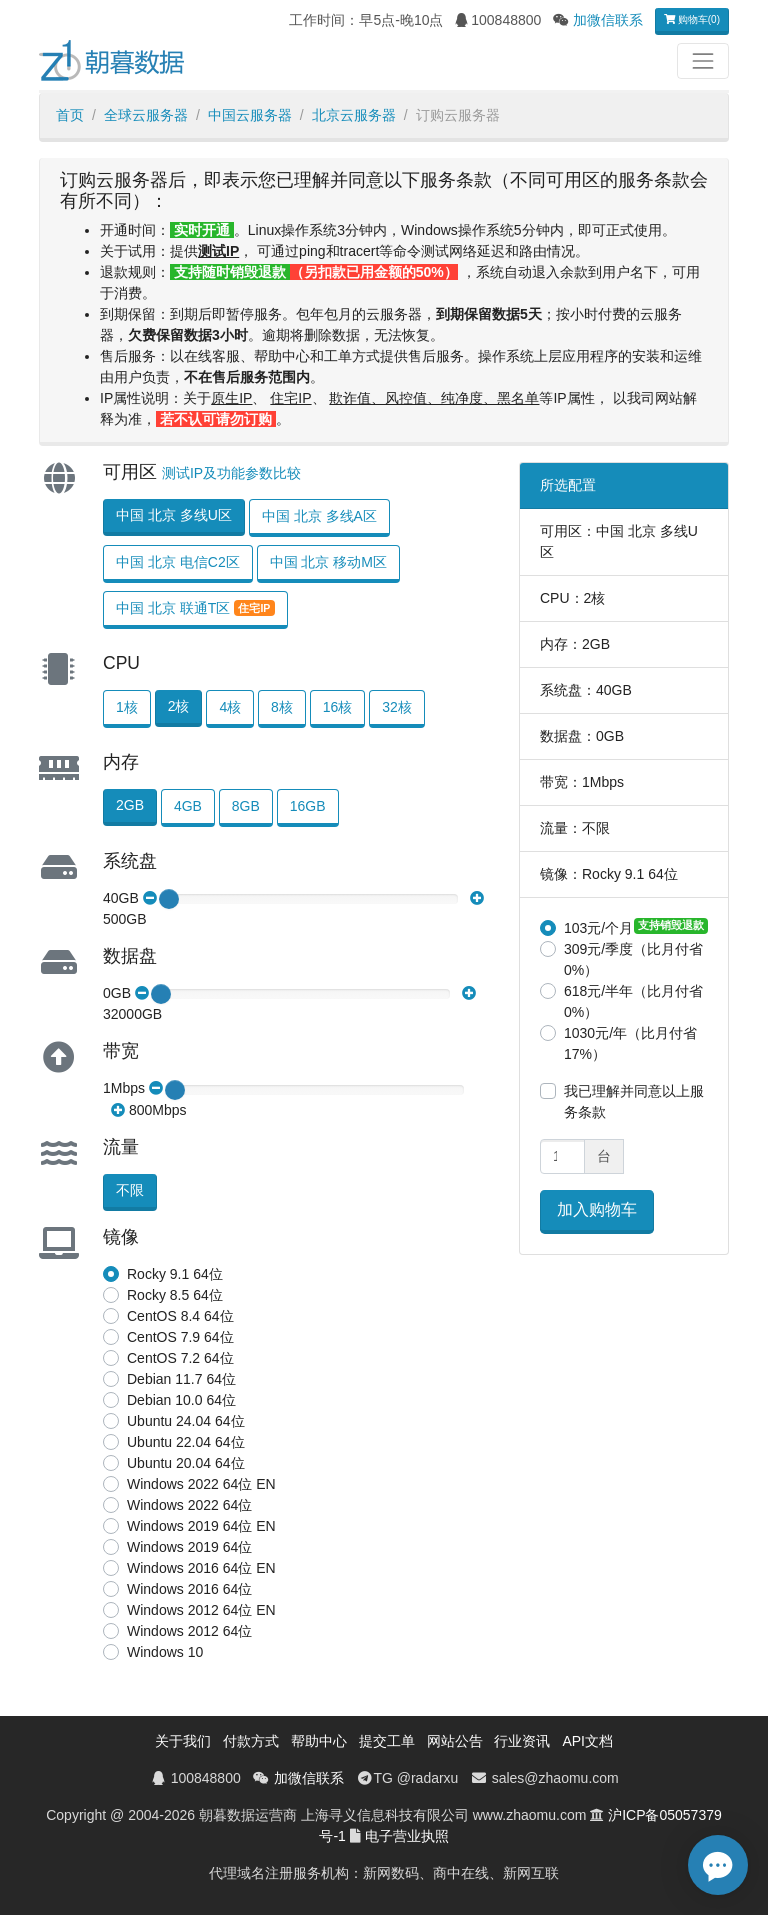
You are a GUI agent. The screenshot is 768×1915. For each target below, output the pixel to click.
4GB (188, 806)
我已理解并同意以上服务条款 (634, 1101)
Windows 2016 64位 (189, 1589)
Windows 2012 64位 (189, 1631)
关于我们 (183, 1741)
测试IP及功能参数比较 (231, 473)
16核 (338, 707)
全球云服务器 (146, 115)
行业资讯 (522, 1741)
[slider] (169, 899)
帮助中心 (319, 1741)
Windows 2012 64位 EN (201, 1610)
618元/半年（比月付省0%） (633, 1001)
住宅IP (290, 398)
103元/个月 (598, 928)
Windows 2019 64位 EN (201, 1526)
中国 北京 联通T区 (195, 608)
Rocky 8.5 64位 (175, 1295)
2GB (130, 805)
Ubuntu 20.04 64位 (186, 1463)
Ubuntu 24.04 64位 (186, 1421)
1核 (127, 707)
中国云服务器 (250, 115)
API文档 (587, 1741)
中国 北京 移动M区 (328, 562)
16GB (308, 806)
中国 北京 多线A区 (319, 516)
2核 (179, 706)
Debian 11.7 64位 (181, 1379)
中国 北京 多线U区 (174, 515)
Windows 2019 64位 (189, 1547)
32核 (397, 707)
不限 (130, 1190)
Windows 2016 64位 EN (201, 1568)
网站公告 (455, 1741)
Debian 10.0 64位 (181, 1400)
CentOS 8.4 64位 (180, 1316)
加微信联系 (608, 20)
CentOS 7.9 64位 (180, 1337)
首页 (70, 115)
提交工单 (387, 1741)
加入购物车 (597, 1209)
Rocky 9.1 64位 (175, 1274)
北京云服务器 (354, 115)
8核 (282, 707)
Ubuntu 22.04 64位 (186, 1442)
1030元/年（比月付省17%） (630, 1043)
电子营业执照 (407, 1836)
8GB (246, 806)
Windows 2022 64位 (189, 1505)
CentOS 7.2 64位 (180, 1358)
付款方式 (251, 1741)
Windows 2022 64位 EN (201, 1484)
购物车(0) (692, 19)
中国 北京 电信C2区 (178, 562)
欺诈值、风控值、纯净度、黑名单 (434, 398)
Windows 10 (165, 1652)
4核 (230, 707)
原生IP (231, 398)
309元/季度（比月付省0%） (633, 959)
